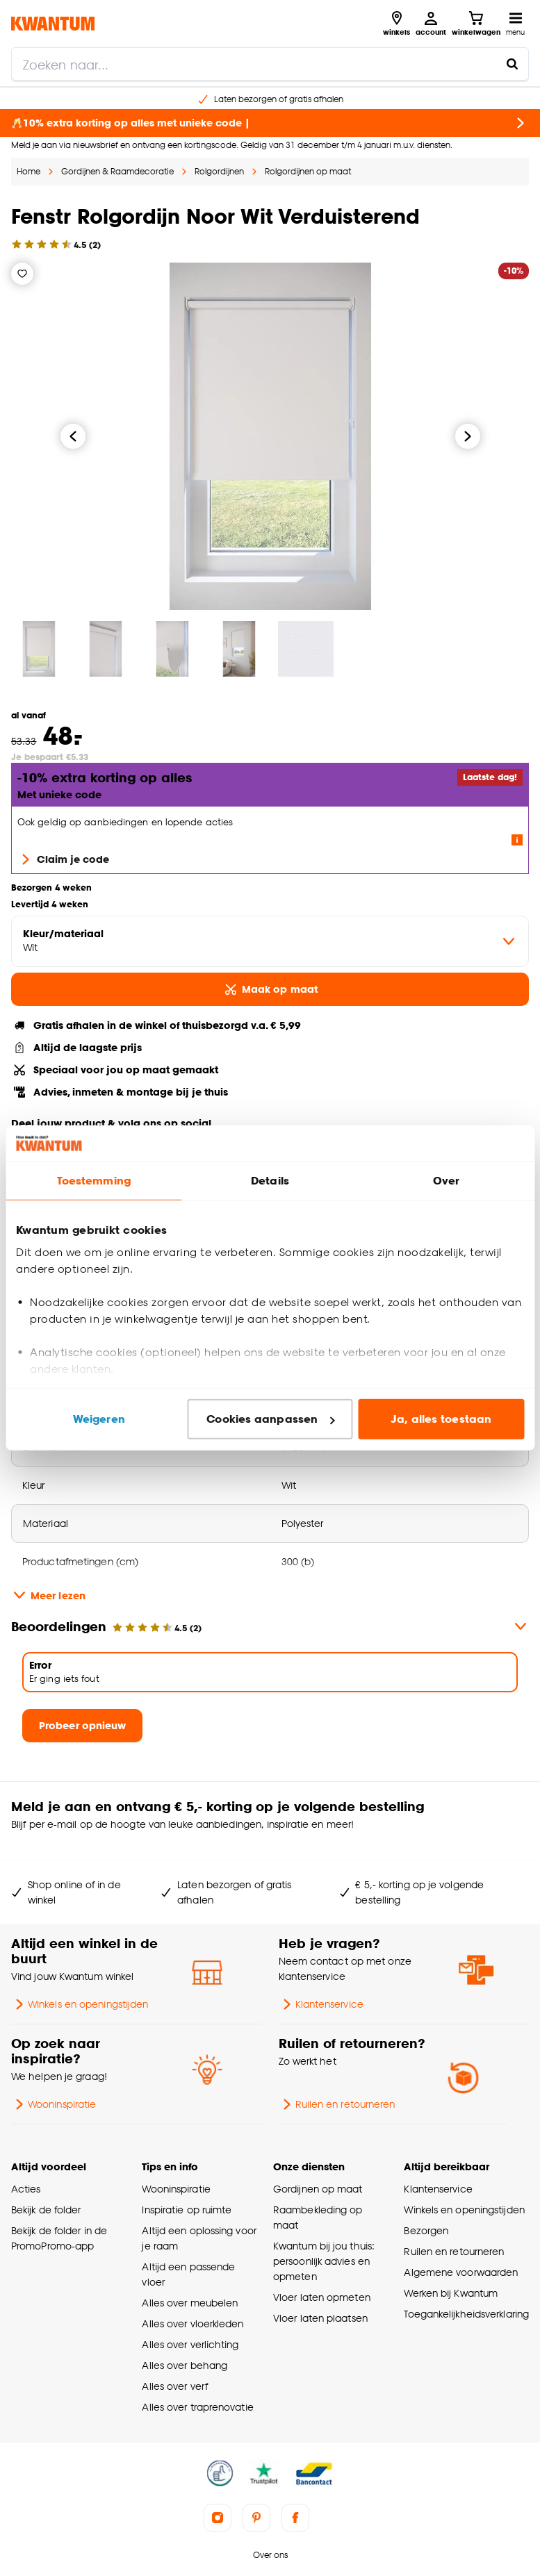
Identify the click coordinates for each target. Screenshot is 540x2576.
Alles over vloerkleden (192, 2323)
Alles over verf (174, 2386)
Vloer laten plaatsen (320, 2318)
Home (28, 171)
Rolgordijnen (219, 171)
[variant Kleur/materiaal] (270, 941)
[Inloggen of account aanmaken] (431, 24)
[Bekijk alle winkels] (396, 24)
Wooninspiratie (53, 2104)
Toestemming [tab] (94, 1180)
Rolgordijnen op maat (308, 171)
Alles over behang (184, 2365)
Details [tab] (270, 1180)
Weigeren (99, 1419)
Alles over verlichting (190, 2344)
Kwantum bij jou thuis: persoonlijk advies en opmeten (324, 2261)
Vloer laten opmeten (321, 2297)
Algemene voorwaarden (461, 2272)
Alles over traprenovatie (197, 2407)
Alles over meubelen (190, 2303)
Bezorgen (426, 2230)
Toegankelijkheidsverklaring (466, 2314)
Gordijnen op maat (318, 2189)
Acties (26, 2189)
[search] (270, 64)
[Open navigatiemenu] (515, 24)
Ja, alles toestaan (441, 1419)
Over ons (270, 2555)
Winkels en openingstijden (79, 2004)
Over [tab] (446, 1180)
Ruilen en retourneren (337, 2104)
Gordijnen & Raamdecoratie (117, 171)
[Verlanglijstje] (22, 274)
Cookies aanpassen (270, 1419)
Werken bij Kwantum (451, 2293)
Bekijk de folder (46, 2209)
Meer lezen (48, 1595)
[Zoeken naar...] (512, 64)
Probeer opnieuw (82, 1725)
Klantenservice (321, 2004)
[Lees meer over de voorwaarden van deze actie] (517, 839)
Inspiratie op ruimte (186, 2209)
